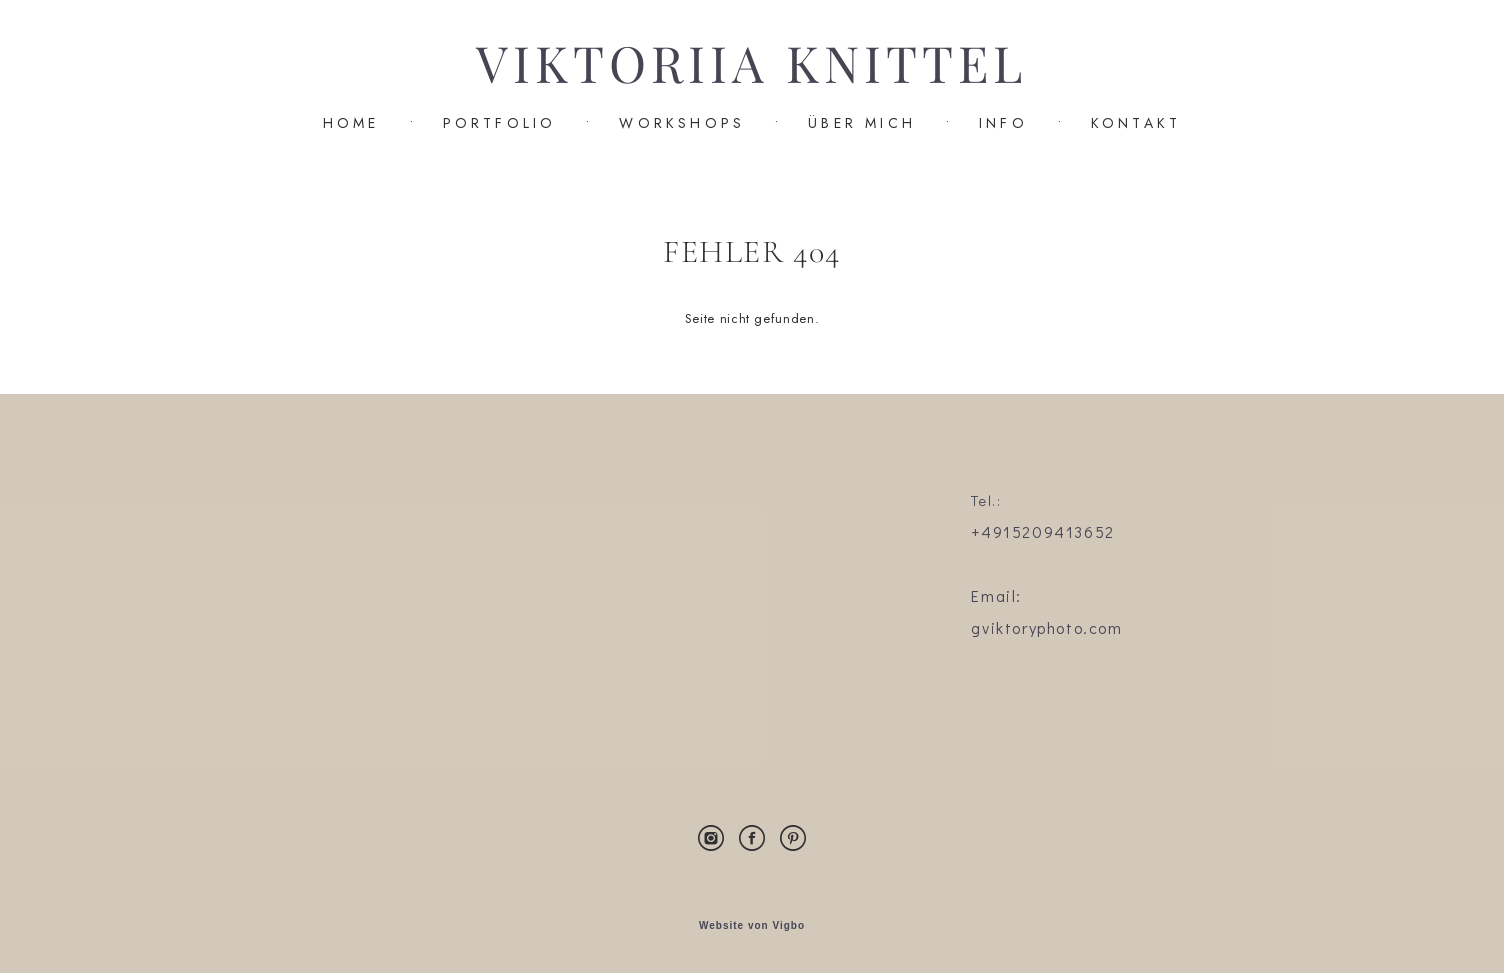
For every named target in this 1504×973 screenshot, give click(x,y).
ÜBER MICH (862, 123)
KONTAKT (1136, 123)
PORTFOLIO (500, 123)
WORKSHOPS (682, 123)
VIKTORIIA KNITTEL (751, 65)
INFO (1003, 123)
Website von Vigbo (752, 926)
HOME (351, 123)
